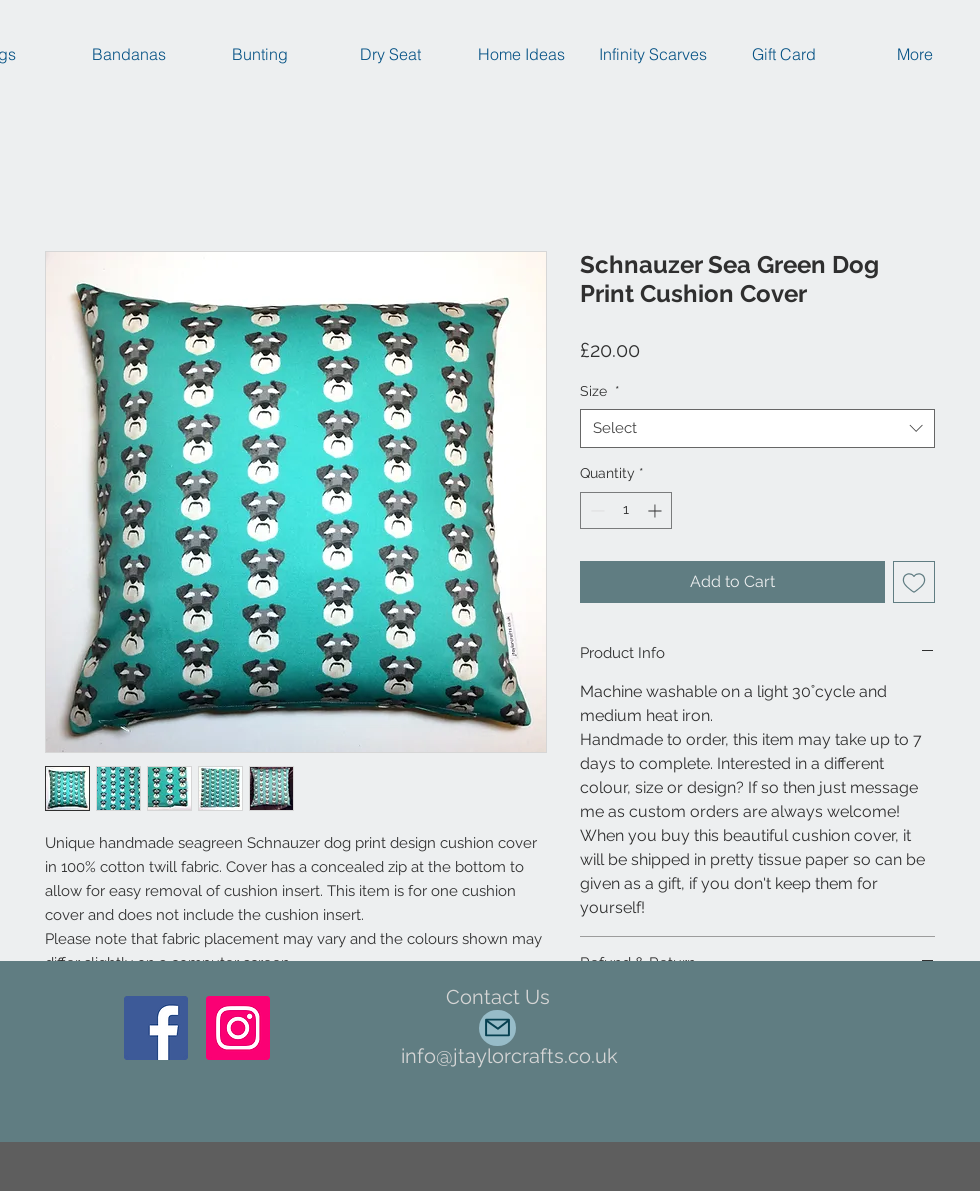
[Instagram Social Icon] (238, 1028)
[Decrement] (595, 510)
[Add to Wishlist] (914, 582)
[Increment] (656, 510)
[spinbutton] (626, 510)
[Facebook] (156, 1028)
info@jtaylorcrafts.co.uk (509, 1056)
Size (600, 391)
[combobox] (757, 428)
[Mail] (497, 1028)
